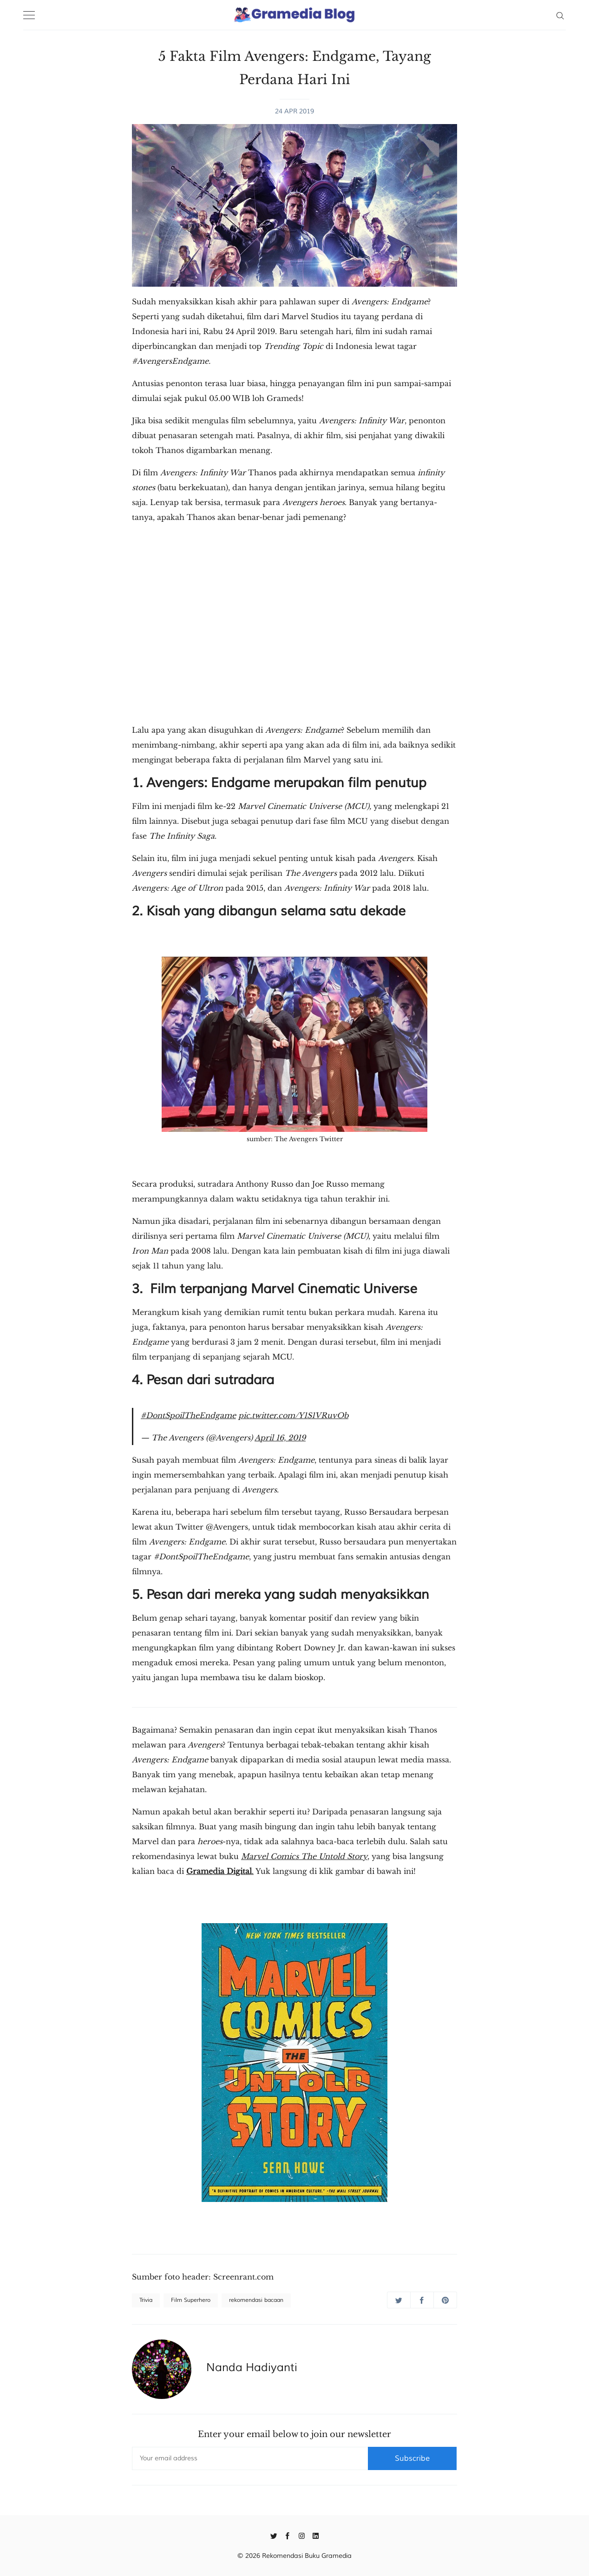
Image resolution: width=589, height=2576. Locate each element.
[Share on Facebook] (422, 2299)
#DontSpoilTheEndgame (188, 1415)
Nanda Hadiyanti (251, 2367)
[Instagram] (302, 2535)
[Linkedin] (315, 2535)
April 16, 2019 (280, 1437)
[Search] (560, 15)
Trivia (145, 2300)
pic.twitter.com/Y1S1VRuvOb (293, 1415)
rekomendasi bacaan (256, 2300)
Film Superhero (190, 2300)
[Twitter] (274, 2535)
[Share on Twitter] (398, 2299)
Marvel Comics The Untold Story (304, 1856)
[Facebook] (288, 2535)
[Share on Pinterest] (445, 2299)
